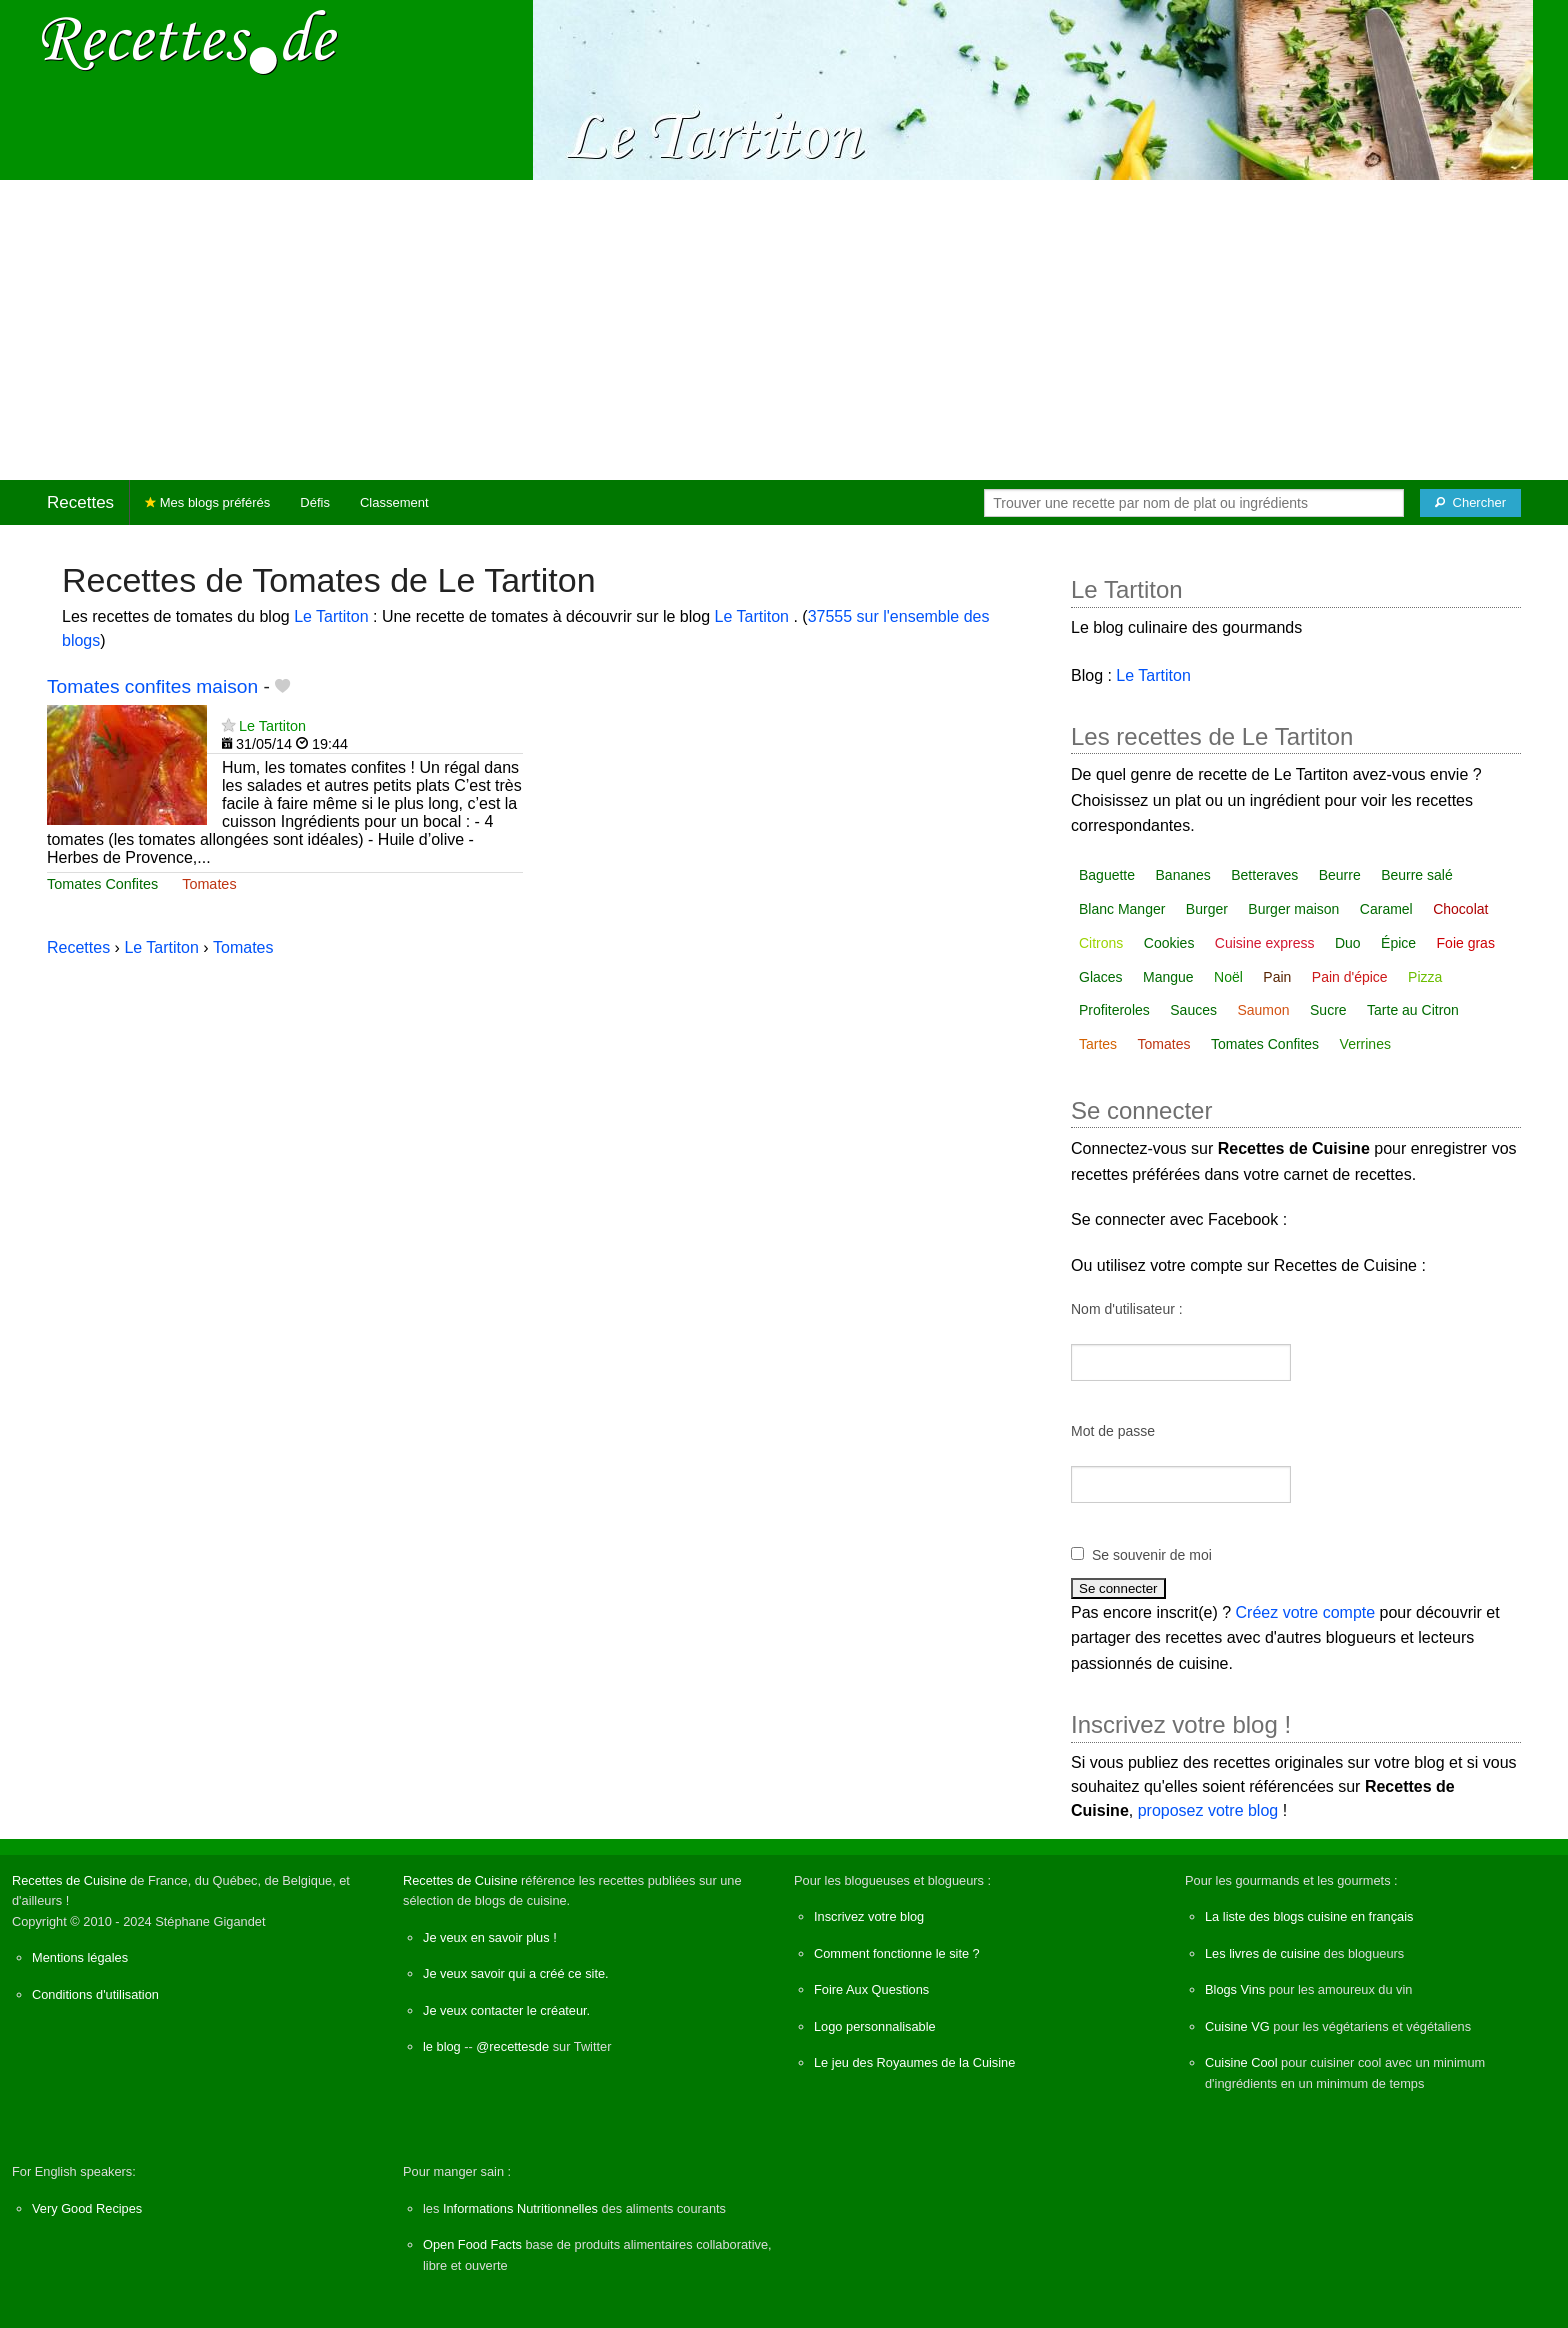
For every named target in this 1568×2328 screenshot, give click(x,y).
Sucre (1328, 1010)
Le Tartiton (333, 616)
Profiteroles (1114, 1010)
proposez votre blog (1208, 1810)
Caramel (1386, 909)
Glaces (1101, 977)
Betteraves (1264, 875)
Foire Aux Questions (871, 1989)
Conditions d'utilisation (95, 1994)
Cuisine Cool (1241, 2062)
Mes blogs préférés (207, 502)
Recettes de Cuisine (69, 1880)
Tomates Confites (102, 884)
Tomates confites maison (152, 686)
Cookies (1169, 943)
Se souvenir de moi (1152, 1555)
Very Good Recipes (87, 2208)
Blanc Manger (1122, 909)
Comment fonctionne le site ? (897, 1953)
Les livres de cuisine (1262, 1953)
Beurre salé (1417, 875)
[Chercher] (1470, 503)
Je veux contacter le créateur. (506, 2010)
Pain (1277, 977)
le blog (442, 2046)
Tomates (209, 884)
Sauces (1193, 1010)
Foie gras (1466, 943)
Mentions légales (80, 1957)
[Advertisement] (784, 330)
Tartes (1098, 1044)
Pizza (1425, 977)
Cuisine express (1265, 943)
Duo (1348, 943)
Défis (315, 502)
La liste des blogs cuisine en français (1309, 1916)
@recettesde (512, 2046)
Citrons (1101, 943)
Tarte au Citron (1413, 1010)
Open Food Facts (472, 2244)
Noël (1228, 977)
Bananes (1183, 875)
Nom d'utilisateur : (1127, 1309)
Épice (1398, 943)
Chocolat (1460, 909)
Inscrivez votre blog (869, 1916)
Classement (394, 502)
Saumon (1263, 1010)
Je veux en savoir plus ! (490, 1937)
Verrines (1365, 1044)
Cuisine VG (1237, 2026)
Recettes (80, 502)
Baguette (1107, 875)
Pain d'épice (1350, 977)
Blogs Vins (1235, 1989)
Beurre (1340, 875)
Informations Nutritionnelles (520, 2208)
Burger (1207, 909)
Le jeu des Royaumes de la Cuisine (914, 2062)
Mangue (1168, 977)
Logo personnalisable (875, 2026)
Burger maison (1293, 909)
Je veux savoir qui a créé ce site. (516, 1973)
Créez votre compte (1306, 1612)
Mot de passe (1113, 1431)
